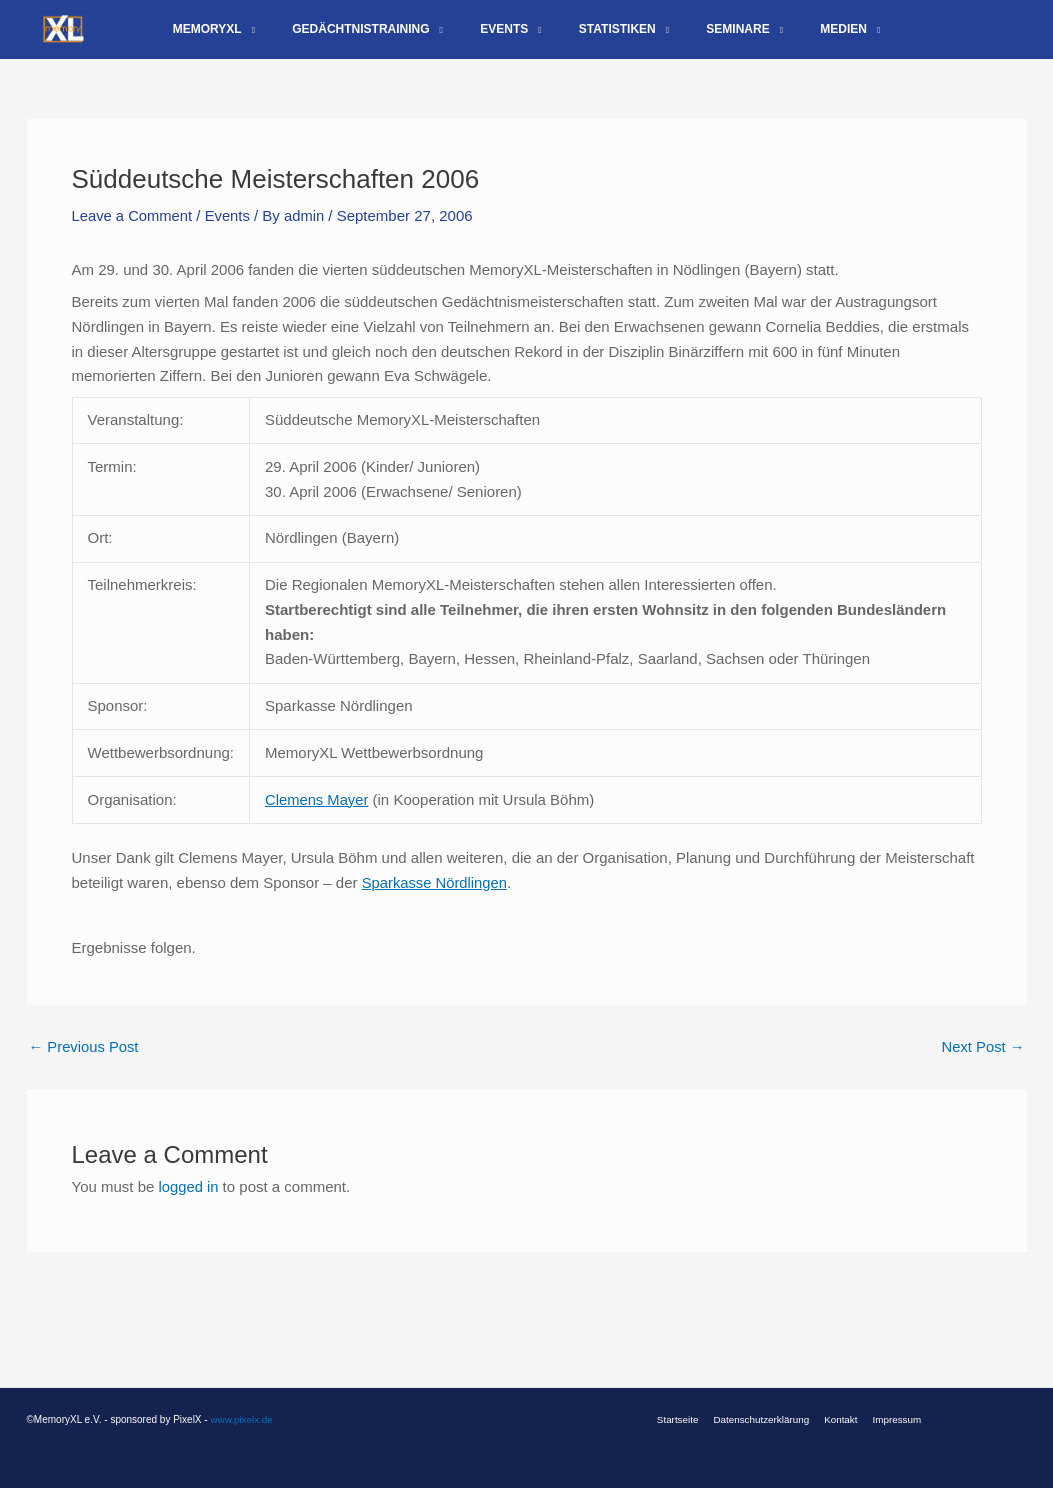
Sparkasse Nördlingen (436, 897)
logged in (189, 1201)
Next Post (982, 1061)
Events (230, 231)
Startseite (684, 1419)
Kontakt (839, 1419)
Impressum (890, 1419)
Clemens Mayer (317, 813)
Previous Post (85, 1061)
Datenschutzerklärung (763, 1419)
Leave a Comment (133, 231)
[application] (281, 37)
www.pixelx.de (241, 1419)
